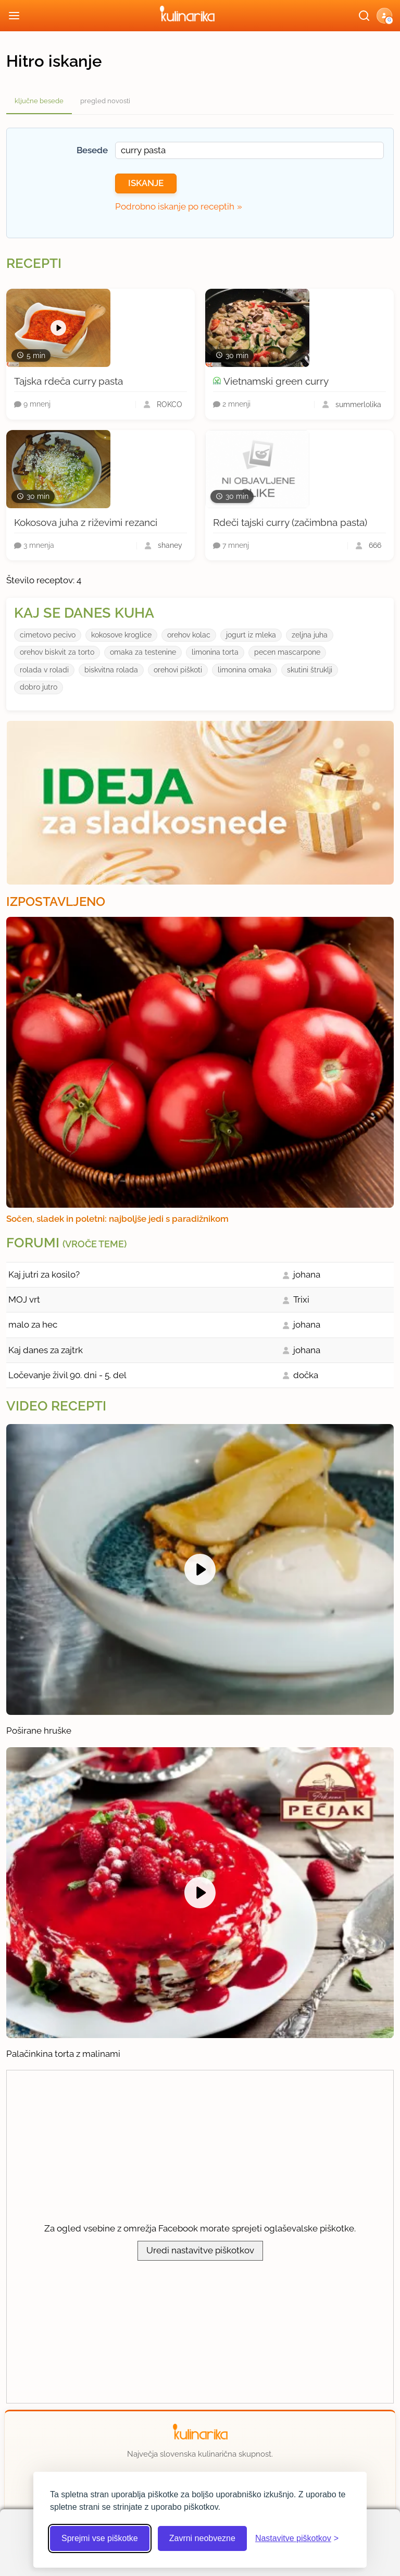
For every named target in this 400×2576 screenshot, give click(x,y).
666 (375, 545)
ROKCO (169, 404)
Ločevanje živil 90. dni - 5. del (67, 1375)
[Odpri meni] (14, 15)
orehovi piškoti (178, 670)
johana (306, 1274)
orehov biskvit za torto (57, 652)
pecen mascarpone (287, 652)
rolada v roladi (44, 670)
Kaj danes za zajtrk (45, 1350)
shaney (170, 545)
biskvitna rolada (111, 670)
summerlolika (358, 404)
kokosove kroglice (121, 635)
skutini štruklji (309, 670)
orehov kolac (188, 635)
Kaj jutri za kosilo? (44, 1274)
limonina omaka (244, 670)
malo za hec (32, 1324)
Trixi (301, 1299)
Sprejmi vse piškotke (99, 2538)
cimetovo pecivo (48, 635)
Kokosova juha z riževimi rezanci (85, 522)
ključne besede (39, 101)
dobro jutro (38, 687)
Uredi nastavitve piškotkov (200, 2250)
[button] (384, 16)
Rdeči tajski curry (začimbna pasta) (290, 522)
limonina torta (215, 652)
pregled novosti (105, 101)
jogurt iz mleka (251, 635)
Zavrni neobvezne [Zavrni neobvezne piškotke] (202, 2538)
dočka (305, 1375)
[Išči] (364, 15)
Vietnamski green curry (276, 381)
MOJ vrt (24, 1299)
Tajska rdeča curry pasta (68, 381)
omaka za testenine (143, 652)
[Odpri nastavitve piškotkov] (297, 2538)
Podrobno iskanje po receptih (174, 206)
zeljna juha (310, 635)
